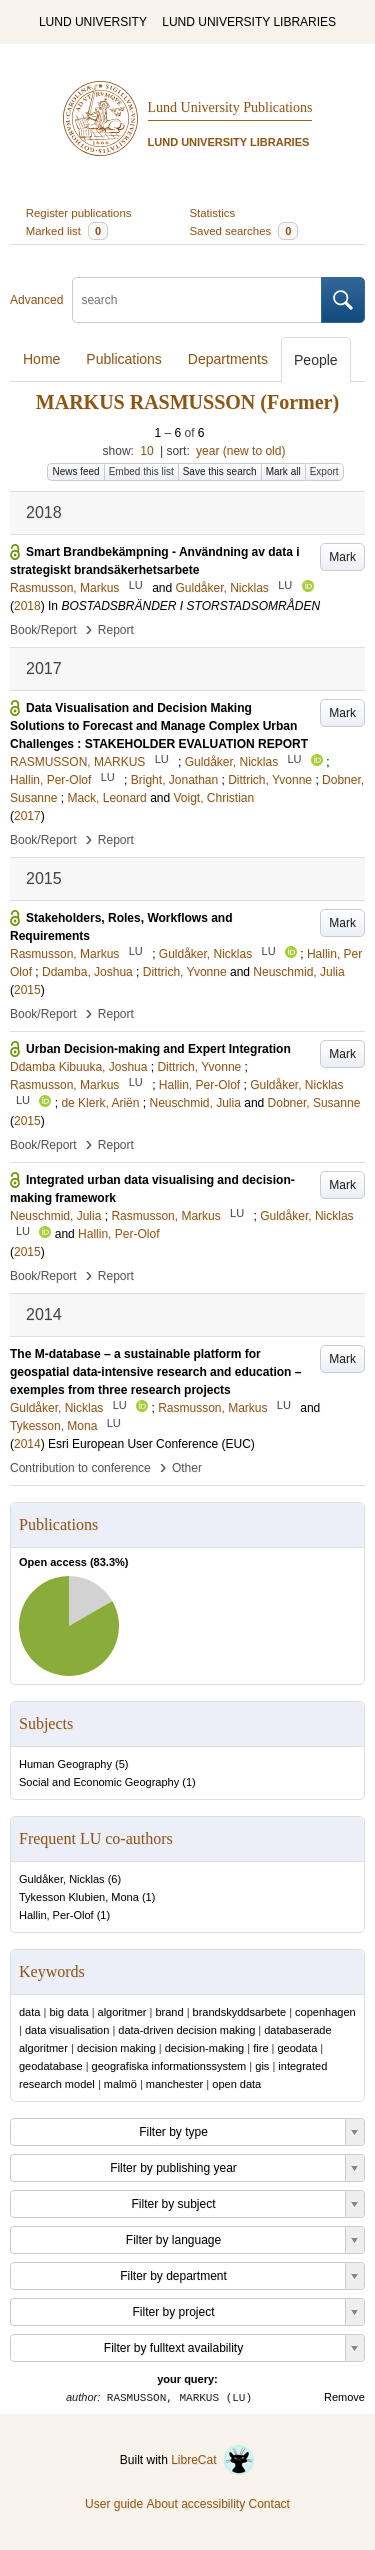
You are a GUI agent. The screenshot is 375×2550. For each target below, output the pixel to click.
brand (169, 2012)
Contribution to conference (80, 1468)
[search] (197, 300)
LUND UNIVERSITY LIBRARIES (249, 22)
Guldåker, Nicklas (62, 1879)
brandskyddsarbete (240, 2012)
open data (236, 2084)
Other (187, 1468)
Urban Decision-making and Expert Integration (158, 1049)
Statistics (213, 213)
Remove (344, 2397)
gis (262, 2066)
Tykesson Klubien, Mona (79, 1897)
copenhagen (325, 2012)
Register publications (79, 213)
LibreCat (213, 2460)
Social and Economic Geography (99, 1782)
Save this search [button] (220, 471)
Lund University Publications (230, 107)
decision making (116, 2048)
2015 (27, 990)
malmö (120, 2084)
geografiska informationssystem (169, 2066)
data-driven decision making (186, 2030)
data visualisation (67, 2030)
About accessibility (195, 2504)
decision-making (204, 2048)
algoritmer (122, 2012)
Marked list (67, 231)
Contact (269, 2504)
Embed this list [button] (141, 471)
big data (68, 2012)
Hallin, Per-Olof (56, 1915)
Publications (124, 359)
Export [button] (324, 471)
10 (146, 451)
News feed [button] (75, 471)
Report (116, 630)
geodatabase (51, 2066)
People (316, 360)
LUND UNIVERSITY (93, 22)
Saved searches (244, 231)
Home (41, 359)
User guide (114, 2504)
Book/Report (43, 630)
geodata (297, 2048)
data (29, 2012)
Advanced (36, 300)
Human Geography (65, 1764)
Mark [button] (342, 557)
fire (260, 2048)
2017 (27, 816)
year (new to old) (240, 451)
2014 (27, 1444)
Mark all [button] (283, 471)
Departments (228, 359)
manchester (174, 2084)
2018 (27, 606)
